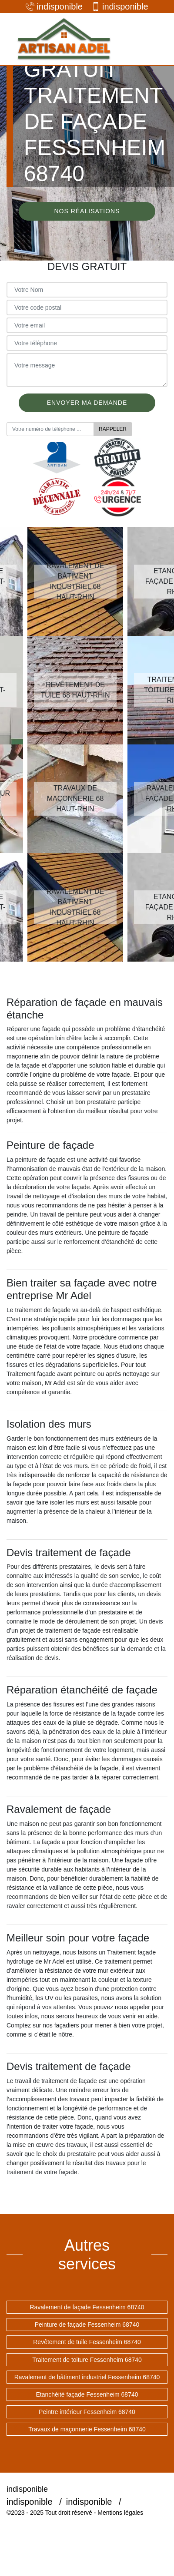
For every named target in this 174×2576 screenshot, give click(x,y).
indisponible (54, 6)
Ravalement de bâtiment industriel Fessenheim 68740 (87, 2377)
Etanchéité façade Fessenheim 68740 (87, 2394)
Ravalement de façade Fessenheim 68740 (87, 2307)
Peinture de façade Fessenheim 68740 (87, 2324)
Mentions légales (120, 2512)
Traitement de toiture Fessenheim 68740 (87, 2359)
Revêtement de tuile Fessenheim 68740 (87, 2341)
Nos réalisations (87, 211)
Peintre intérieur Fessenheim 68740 (87, 2411)
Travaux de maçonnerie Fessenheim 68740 (87, 2429)
